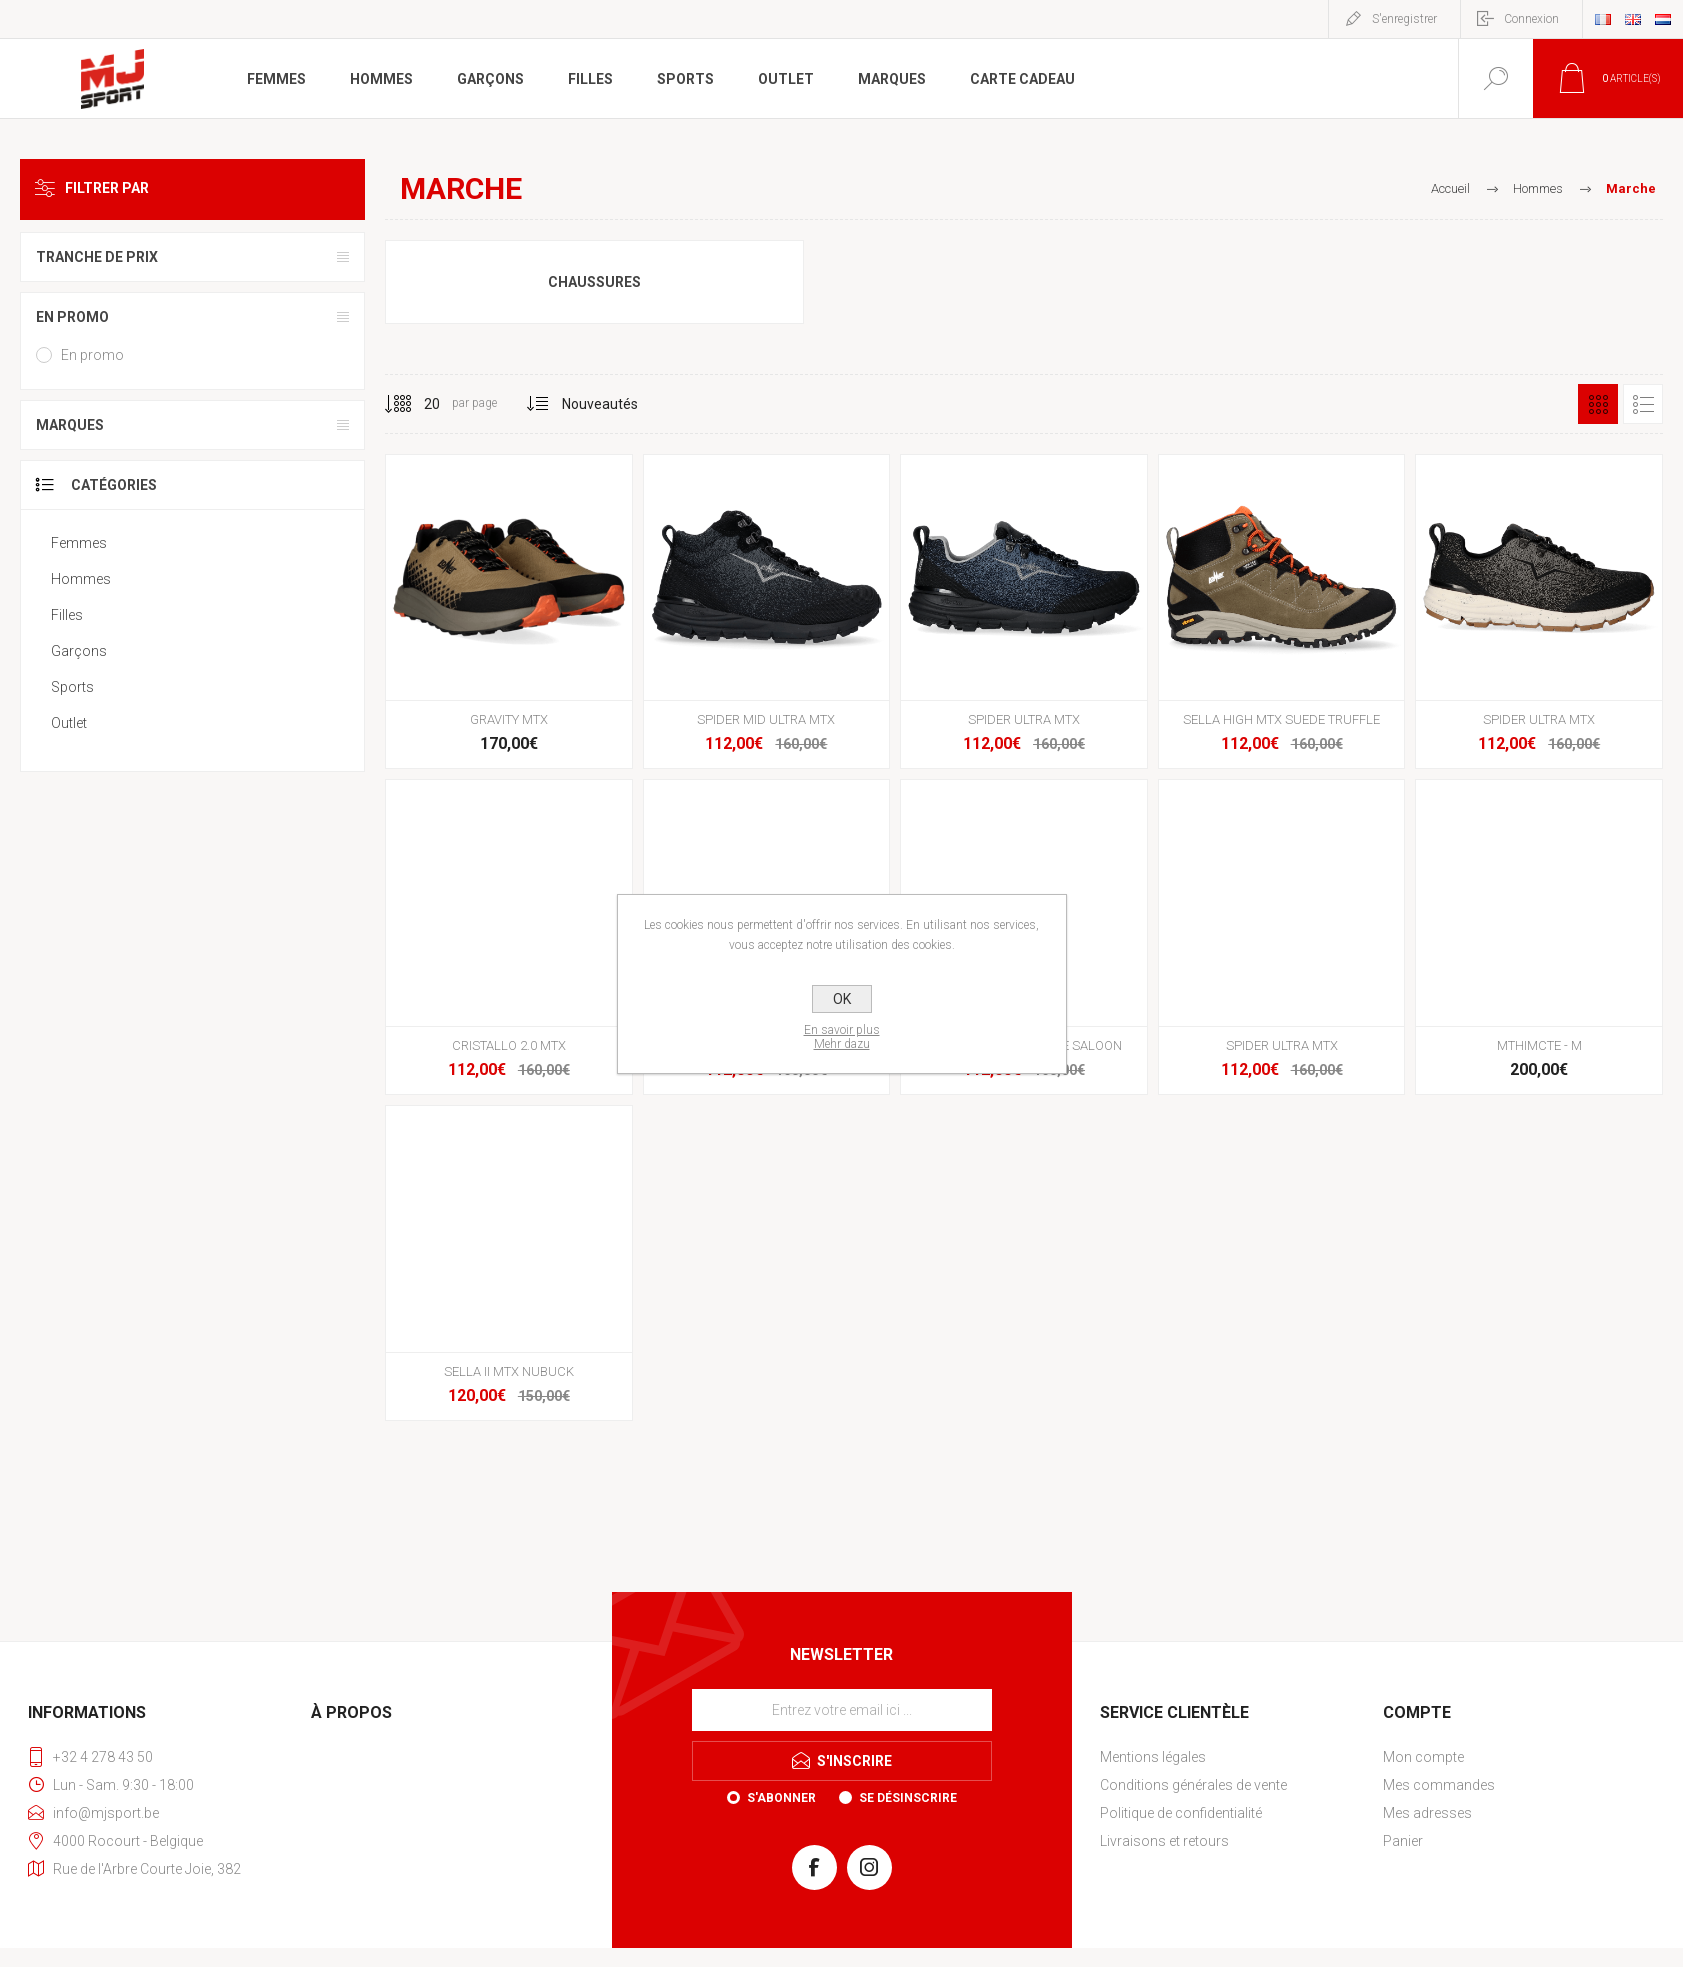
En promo (72, 317)
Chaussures (594, 282)
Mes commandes (1439, 1785)
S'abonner (781, 1798)
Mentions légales (1153, 1757)
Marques (70, 425)
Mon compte (1423, 1757)
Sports (72, 687)
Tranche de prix (97, 257)
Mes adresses (1427, 1813)
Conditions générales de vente (1193, 1785)
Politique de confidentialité (1181, 1813)
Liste (1643, 404)
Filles (67, 615)
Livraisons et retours (1164, 1841)
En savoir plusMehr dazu (842, 1037)
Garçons (79, 651)
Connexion (1531, 19)
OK (842, 999)
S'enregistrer (1404, 19)
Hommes (81, 579)
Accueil (1450, 188)
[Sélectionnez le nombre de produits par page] (417, 404)
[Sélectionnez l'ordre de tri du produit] (600, 404)
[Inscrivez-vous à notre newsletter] (842, 1710)
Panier (1403, 1841)
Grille (1598, 404)
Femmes (79, 543)
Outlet (69, 723)
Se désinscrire (908, 1798)
